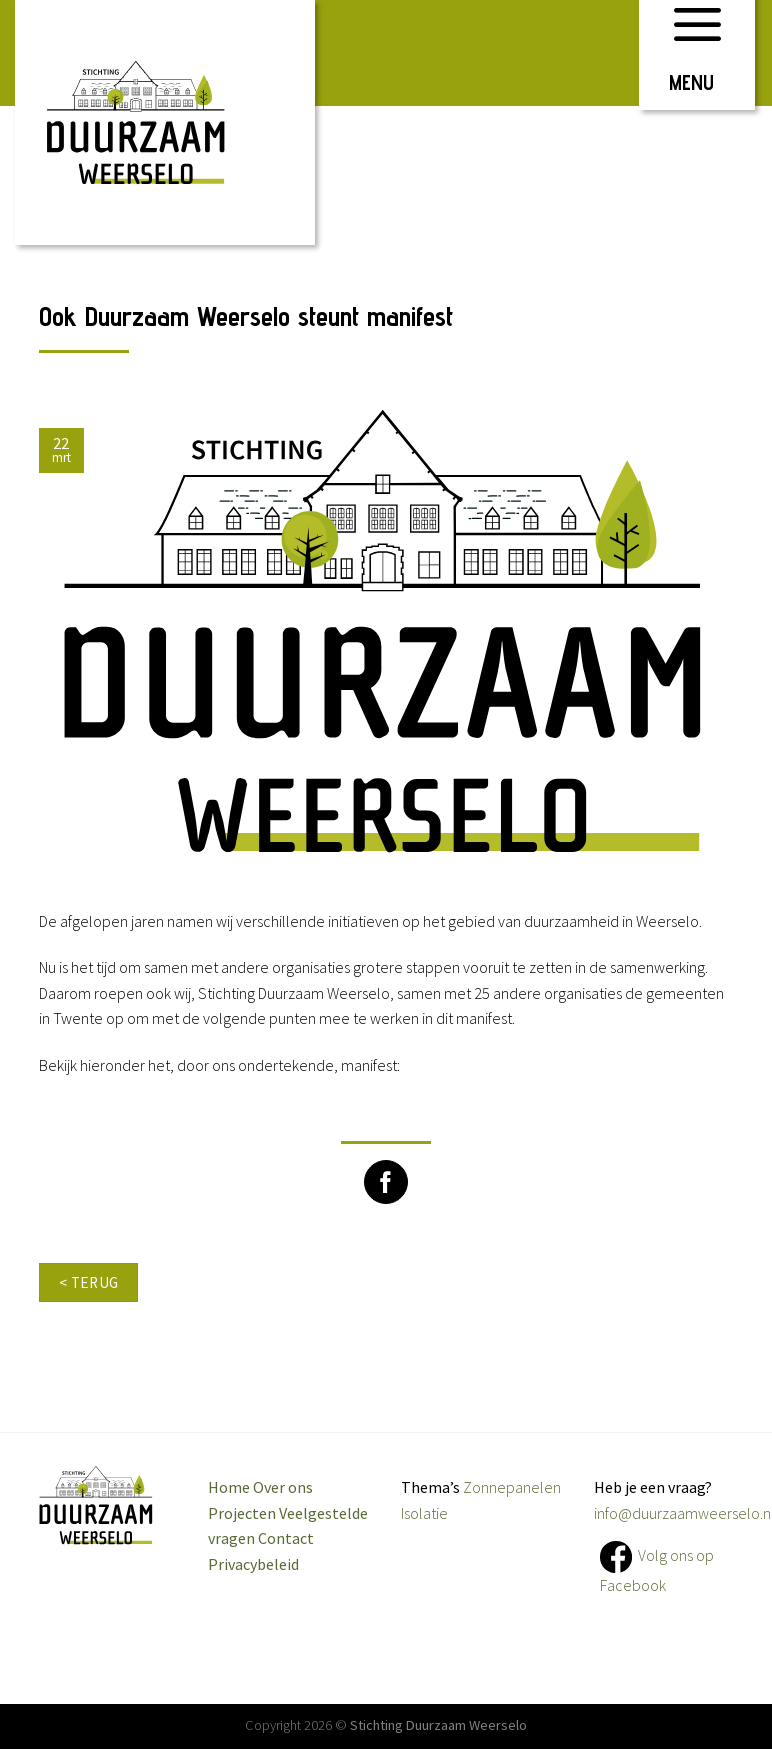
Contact (286, 1538)
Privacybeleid (253, 1564)
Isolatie (424, 1513)
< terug (89, 1282)
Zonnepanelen (512, 1487)
